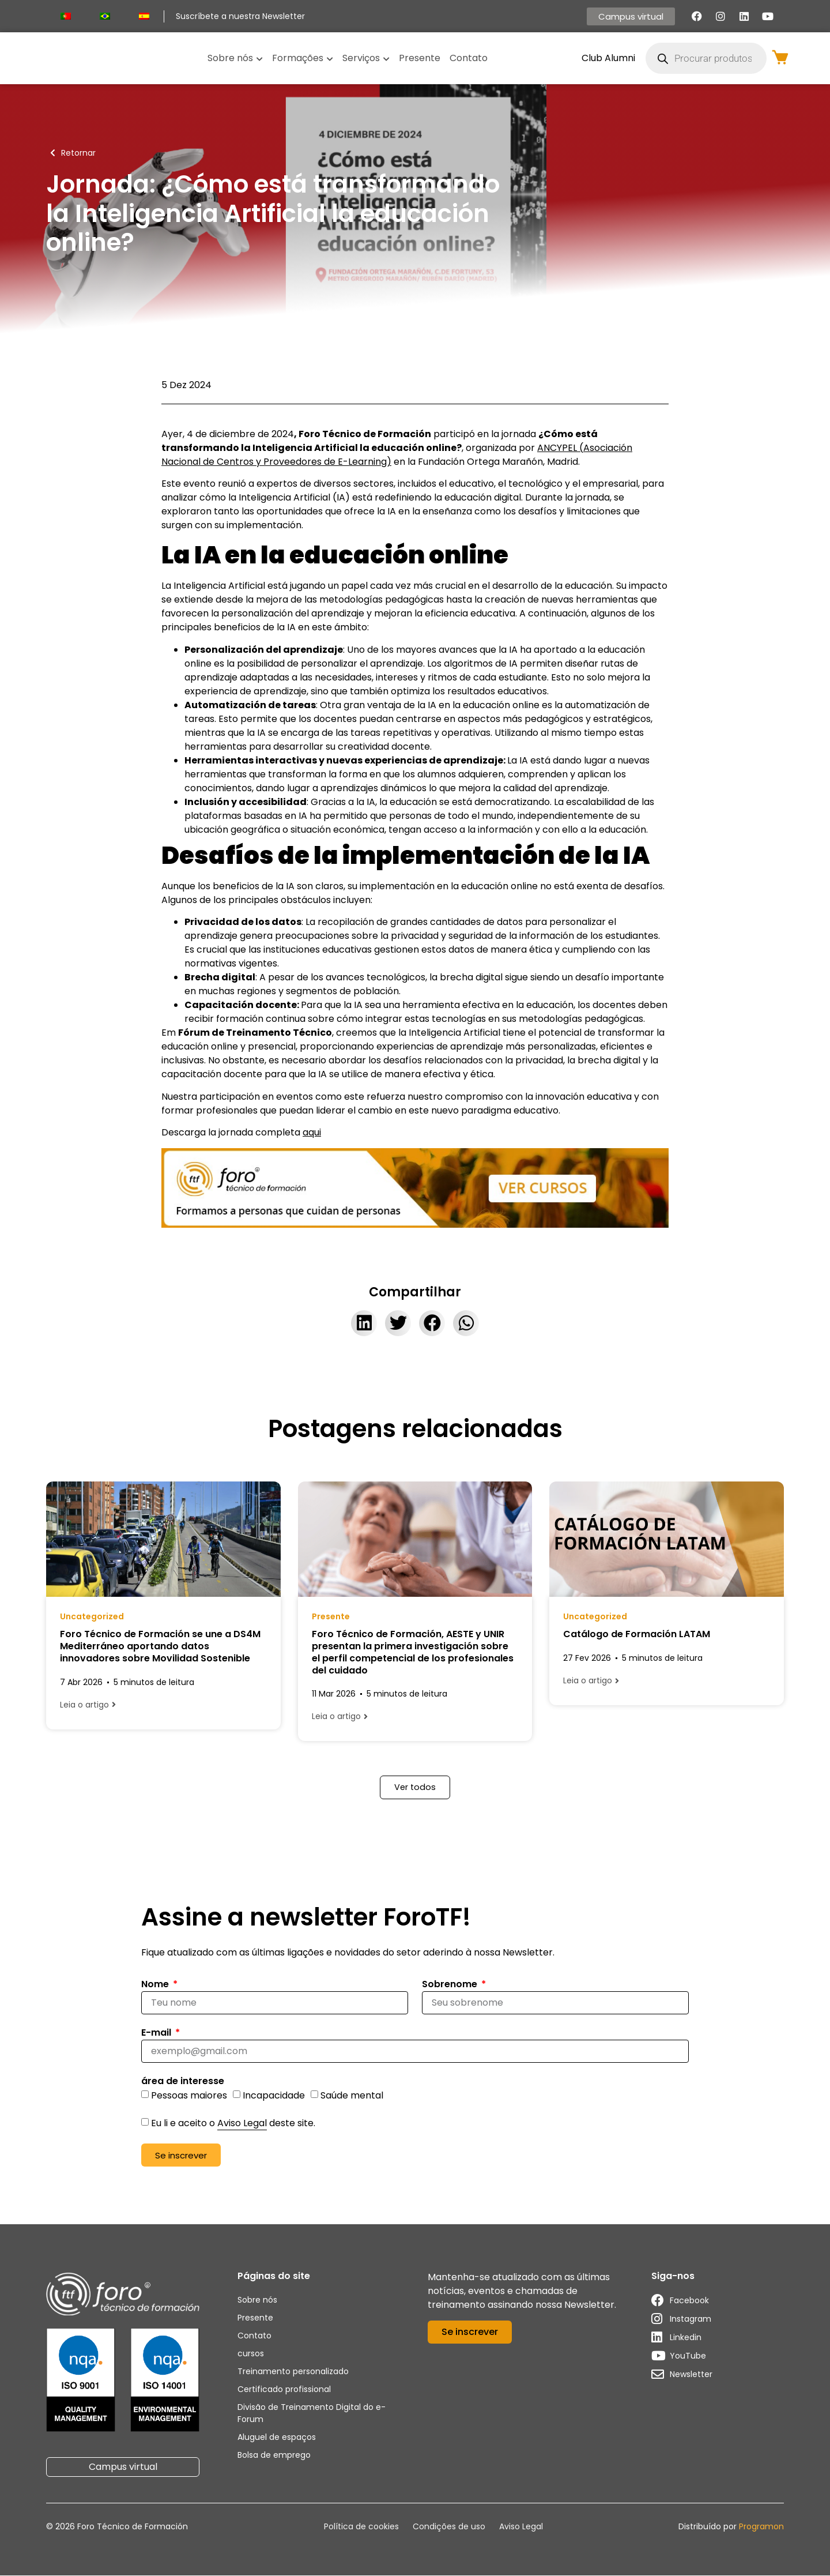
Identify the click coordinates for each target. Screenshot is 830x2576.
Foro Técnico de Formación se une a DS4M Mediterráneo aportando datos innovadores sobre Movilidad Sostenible (160, 1646)
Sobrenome (451, 1985)
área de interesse (182, 2082)
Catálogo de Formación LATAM (636, 1634)
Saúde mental (351, 2096)
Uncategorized (92, 1616)
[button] (364, 1323)
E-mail (157, 2034)
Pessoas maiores (189, 2096)
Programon (761, 2526)
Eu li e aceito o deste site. (233, 2123)
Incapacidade (274, 2096)
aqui (312, 1132)
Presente (331, 1616)
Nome (156, 1985)
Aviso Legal (242, 2123)
